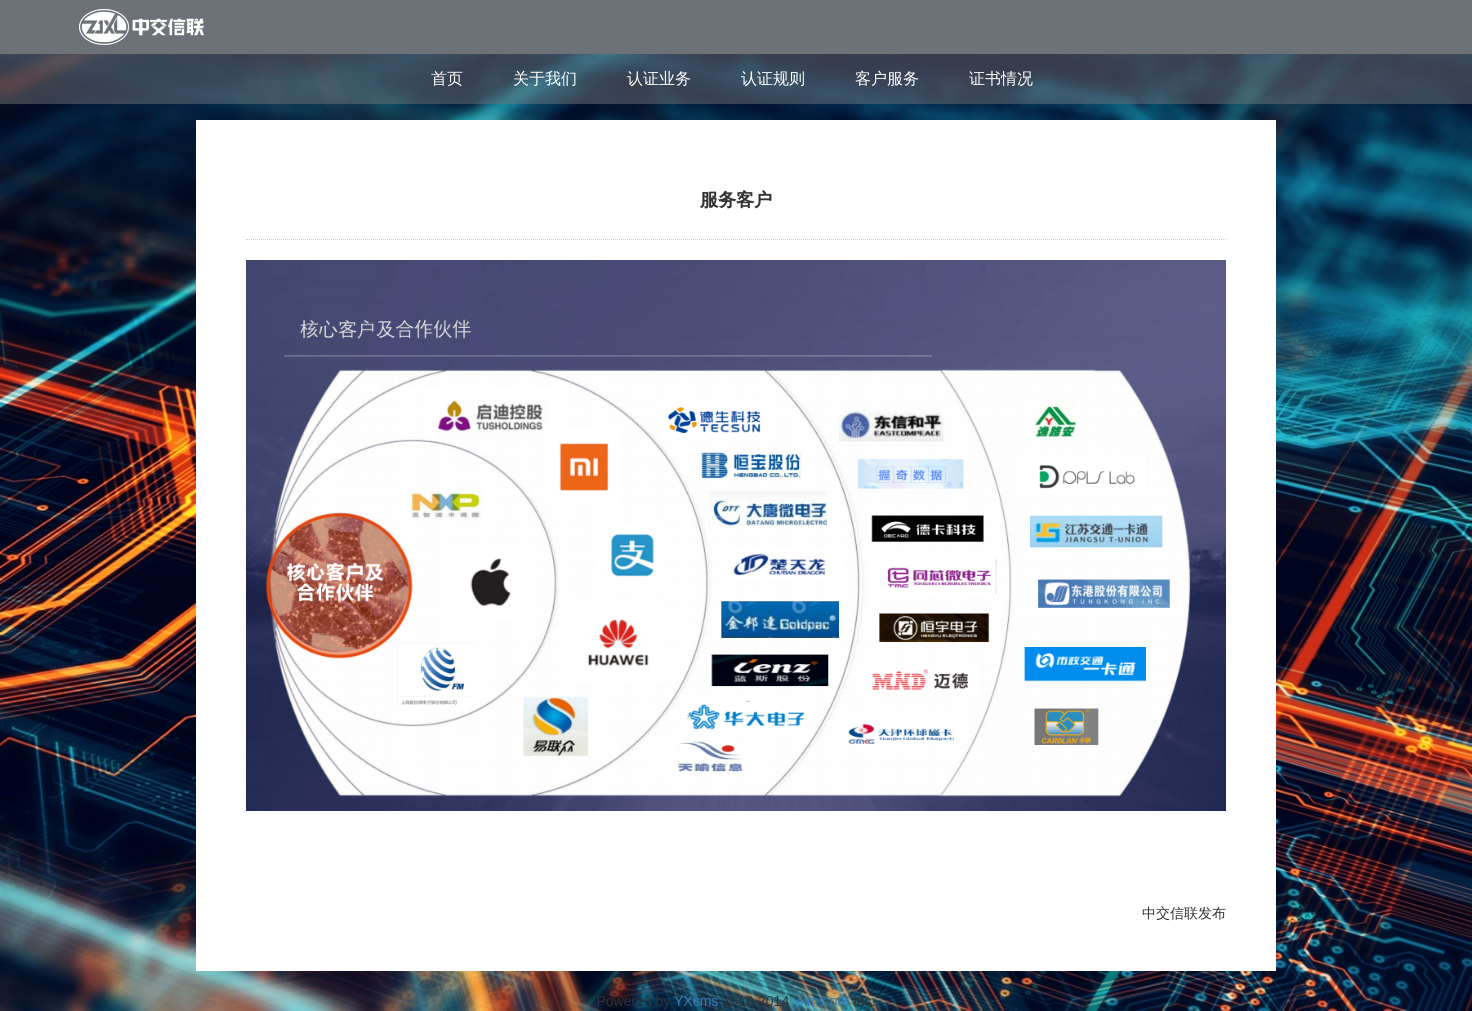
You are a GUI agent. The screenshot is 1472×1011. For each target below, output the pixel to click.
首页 (447, 78)
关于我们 (545, 78)
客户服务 (887, 78)
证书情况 (1001, 78)
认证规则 (773, 78)
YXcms (696, 1001)
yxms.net (821, 1001)
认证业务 (659, 78)
